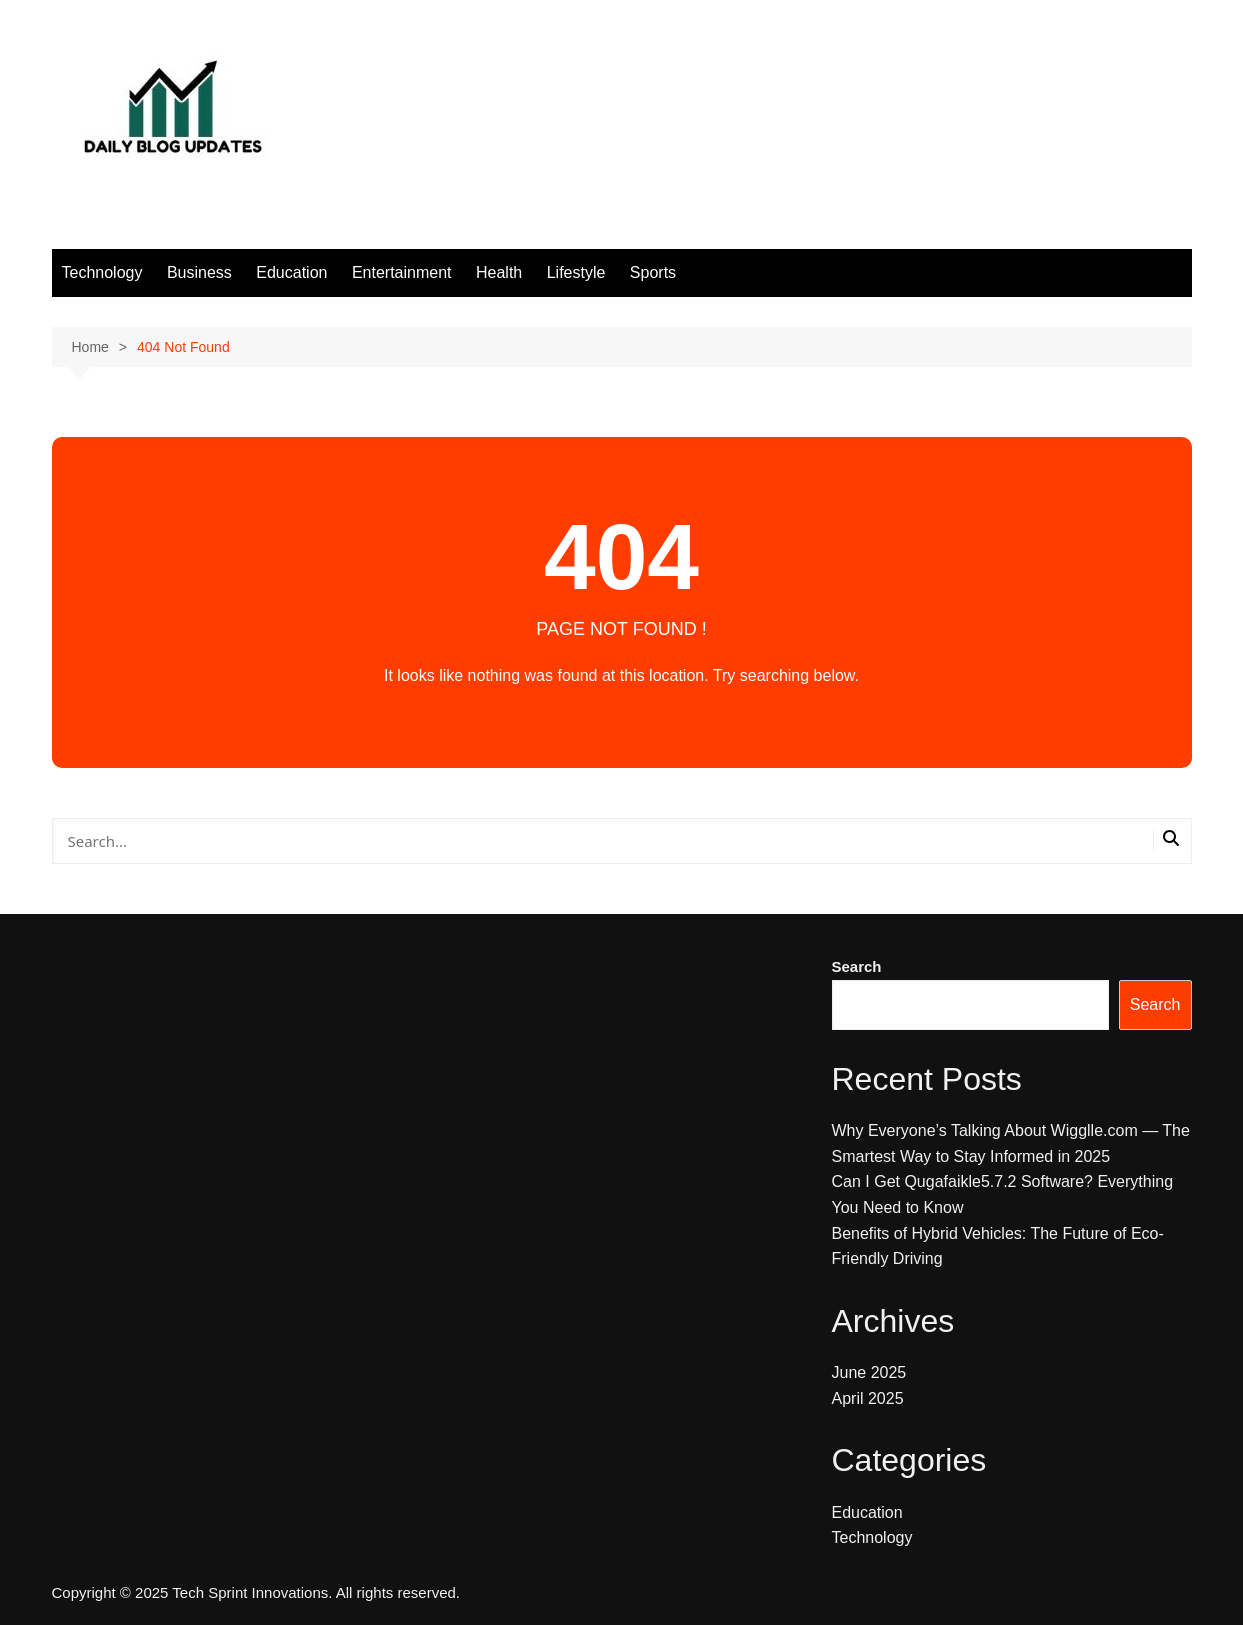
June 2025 (869, 1372)
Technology (102, 272)
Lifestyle (576, 272)
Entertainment (402, 272)
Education (291, 272)
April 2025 (868, 1398)
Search (857, 966)
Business (199, 272)
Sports (653, 272)
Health (499, 272)
